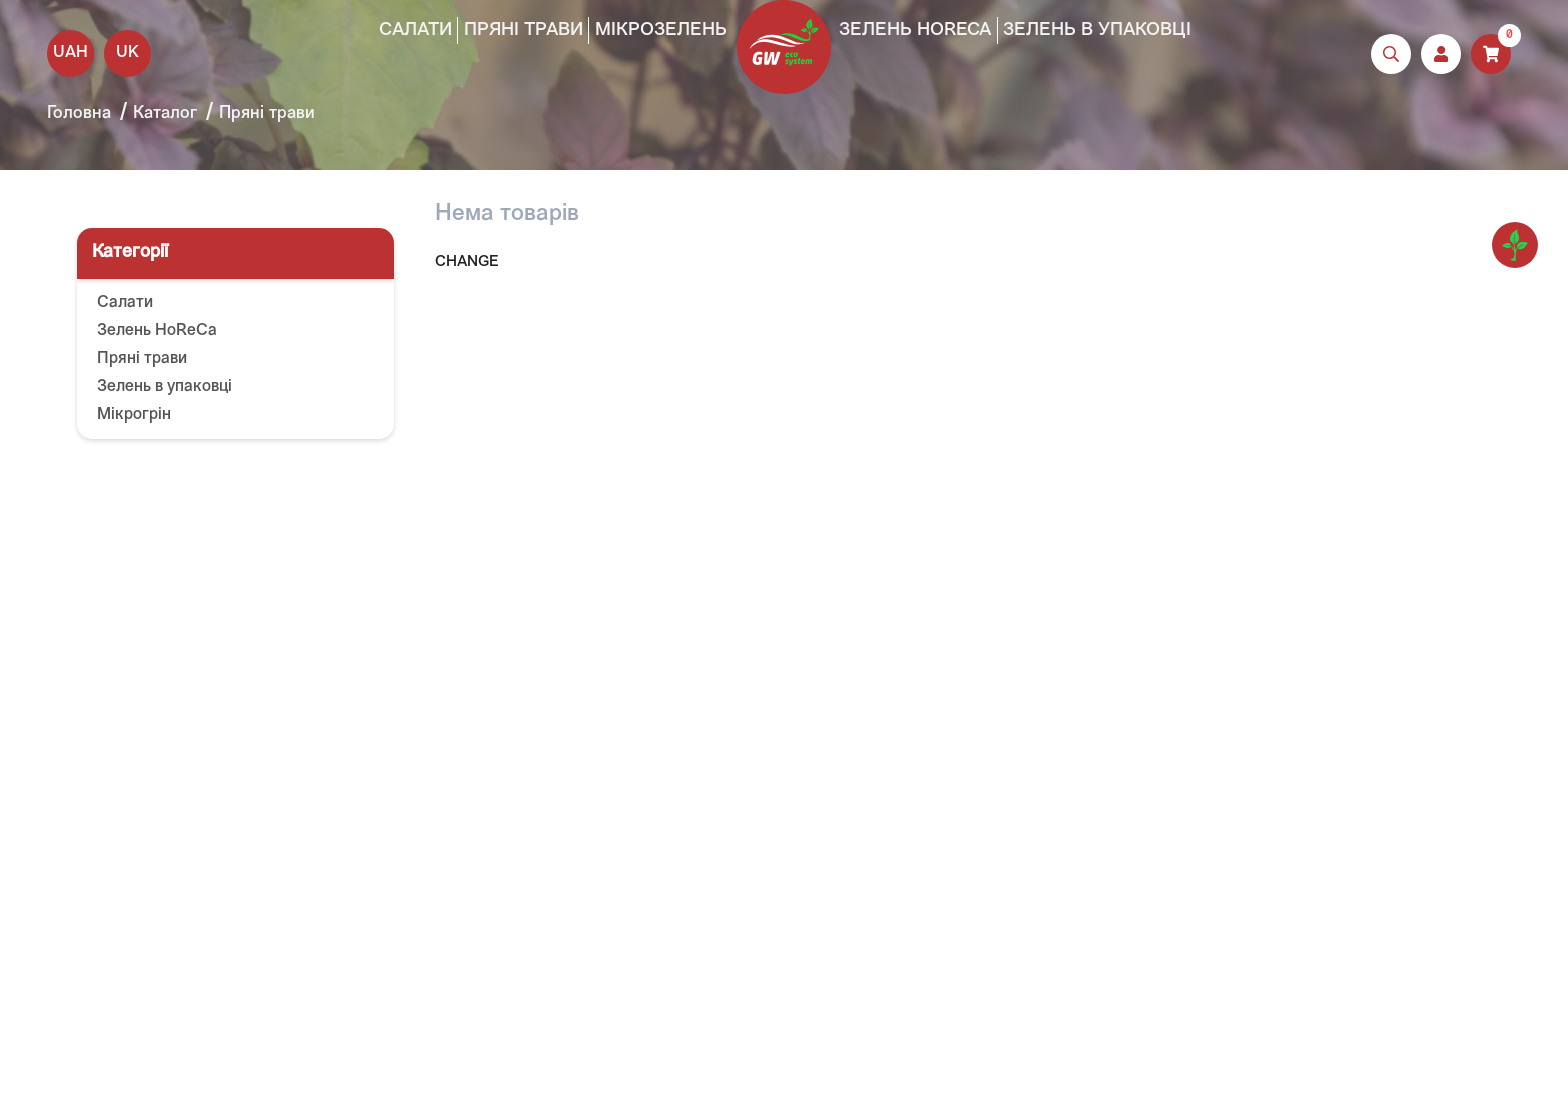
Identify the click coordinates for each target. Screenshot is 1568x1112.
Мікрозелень (661, 30)
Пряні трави (523, 30)
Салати (415, 30)
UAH (70, 53)
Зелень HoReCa (915, 30)
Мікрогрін (134, 415)
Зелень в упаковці (1097, 30)
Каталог (165, 113)
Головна (79, 113)
